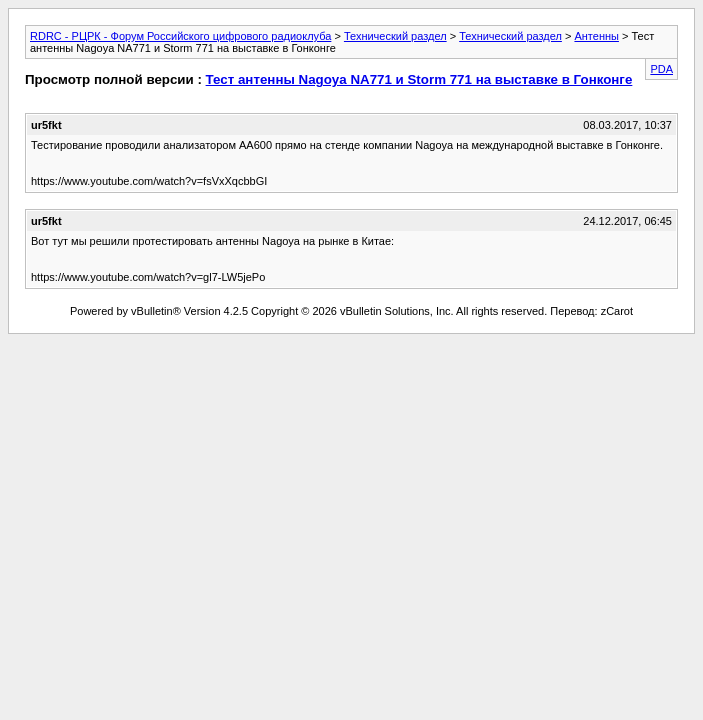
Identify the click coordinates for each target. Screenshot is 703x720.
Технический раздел (395, 36)
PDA (661, 69)
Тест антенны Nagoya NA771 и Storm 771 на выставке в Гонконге (419, 79)
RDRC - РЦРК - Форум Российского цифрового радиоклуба (180, 36)
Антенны (596, 36)
